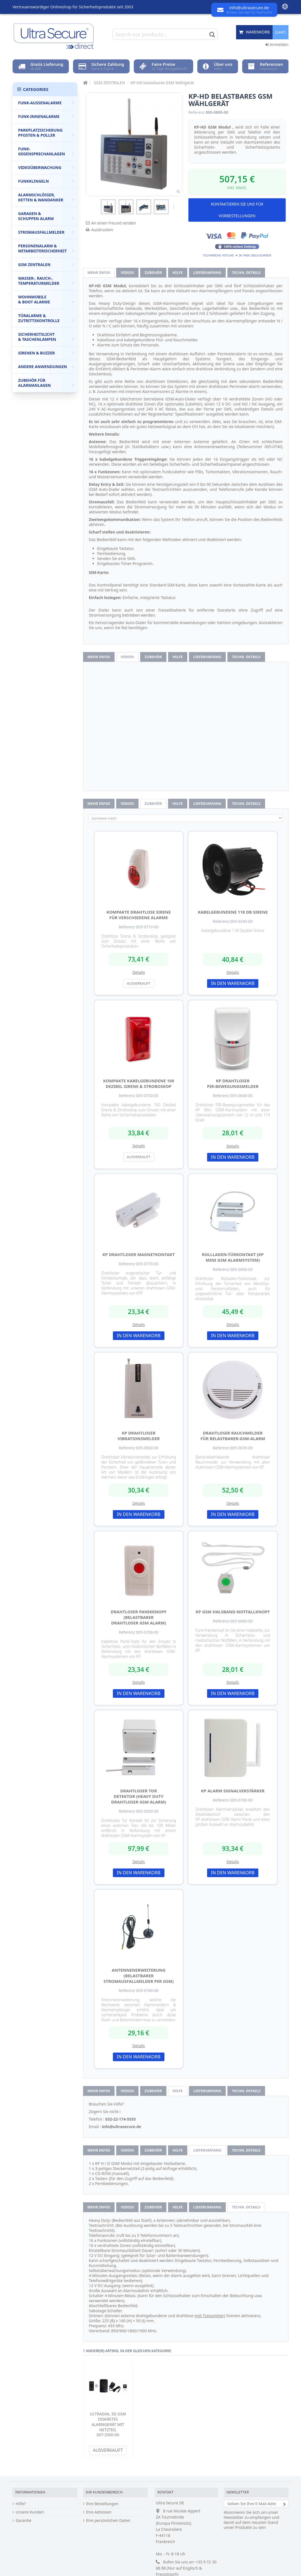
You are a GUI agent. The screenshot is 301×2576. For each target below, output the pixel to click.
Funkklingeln (46, 181)
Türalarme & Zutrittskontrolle (46, 318)
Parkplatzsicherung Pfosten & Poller (46, 132)
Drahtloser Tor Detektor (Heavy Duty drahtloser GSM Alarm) (138, 1796)
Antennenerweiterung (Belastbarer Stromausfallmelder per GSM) (139, 1975)
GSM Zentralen (46, 264)
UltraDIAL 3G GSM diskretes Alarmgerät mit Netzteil (108, 2421)
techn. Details (246, 272)
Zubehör (153, 272)
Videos (127, 272)
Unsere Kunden (30, 2512)
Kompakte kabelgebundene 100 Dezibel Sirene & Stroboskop (138, 1083)
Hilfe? (21, 2503)
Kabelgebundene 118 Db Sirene (233, 912)
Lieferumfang (207, 272)
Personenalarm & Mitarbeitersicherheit (46, 248)
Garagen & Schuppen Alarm (46, 216)
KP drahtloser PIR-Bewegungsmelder (233, 1083)
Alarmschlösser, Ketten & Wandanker (46, 197)
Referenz (196, 112)
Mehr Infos (99, 272)
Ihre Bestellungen (102, 2503)
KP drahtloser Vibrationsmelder (139, 1435)
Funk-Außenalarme (46, 102)
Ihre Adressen (98, 2512)
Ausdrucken (102, 229)
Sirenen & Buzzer (46, 353)
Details (138, 972)
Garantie (23, 2520)
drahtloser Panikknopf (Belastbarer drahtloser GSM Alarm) (138, 1617)
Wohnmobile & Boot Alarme (46, 299)
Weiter (173, 207)
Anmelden (276, 44)
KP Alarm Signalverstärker (232, 1790)
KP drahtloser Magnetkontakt (139, 1254)
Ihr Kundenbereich (104, 2492)
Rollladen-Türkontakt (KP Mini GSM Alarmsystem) (232, 1257)
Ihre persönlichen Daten (108, 2520)
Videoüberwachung (46, 167)
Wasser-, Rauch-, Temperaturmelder (46, 281)
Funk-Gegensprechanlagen (46, 151)
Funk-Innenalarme (46, 116)
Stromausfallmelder (46, 232)
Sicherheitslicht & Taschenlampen (46, 337)
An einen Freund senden (113, 223)
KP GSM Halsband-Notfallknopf (233, 1611)
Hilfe (178, 272)
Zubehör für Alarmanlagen (46, 383)
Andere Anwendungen (46, 366)
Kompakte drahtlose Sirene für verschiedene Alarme (138, 914)
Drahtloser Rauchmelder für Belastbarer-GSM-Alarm (232, 1435)
